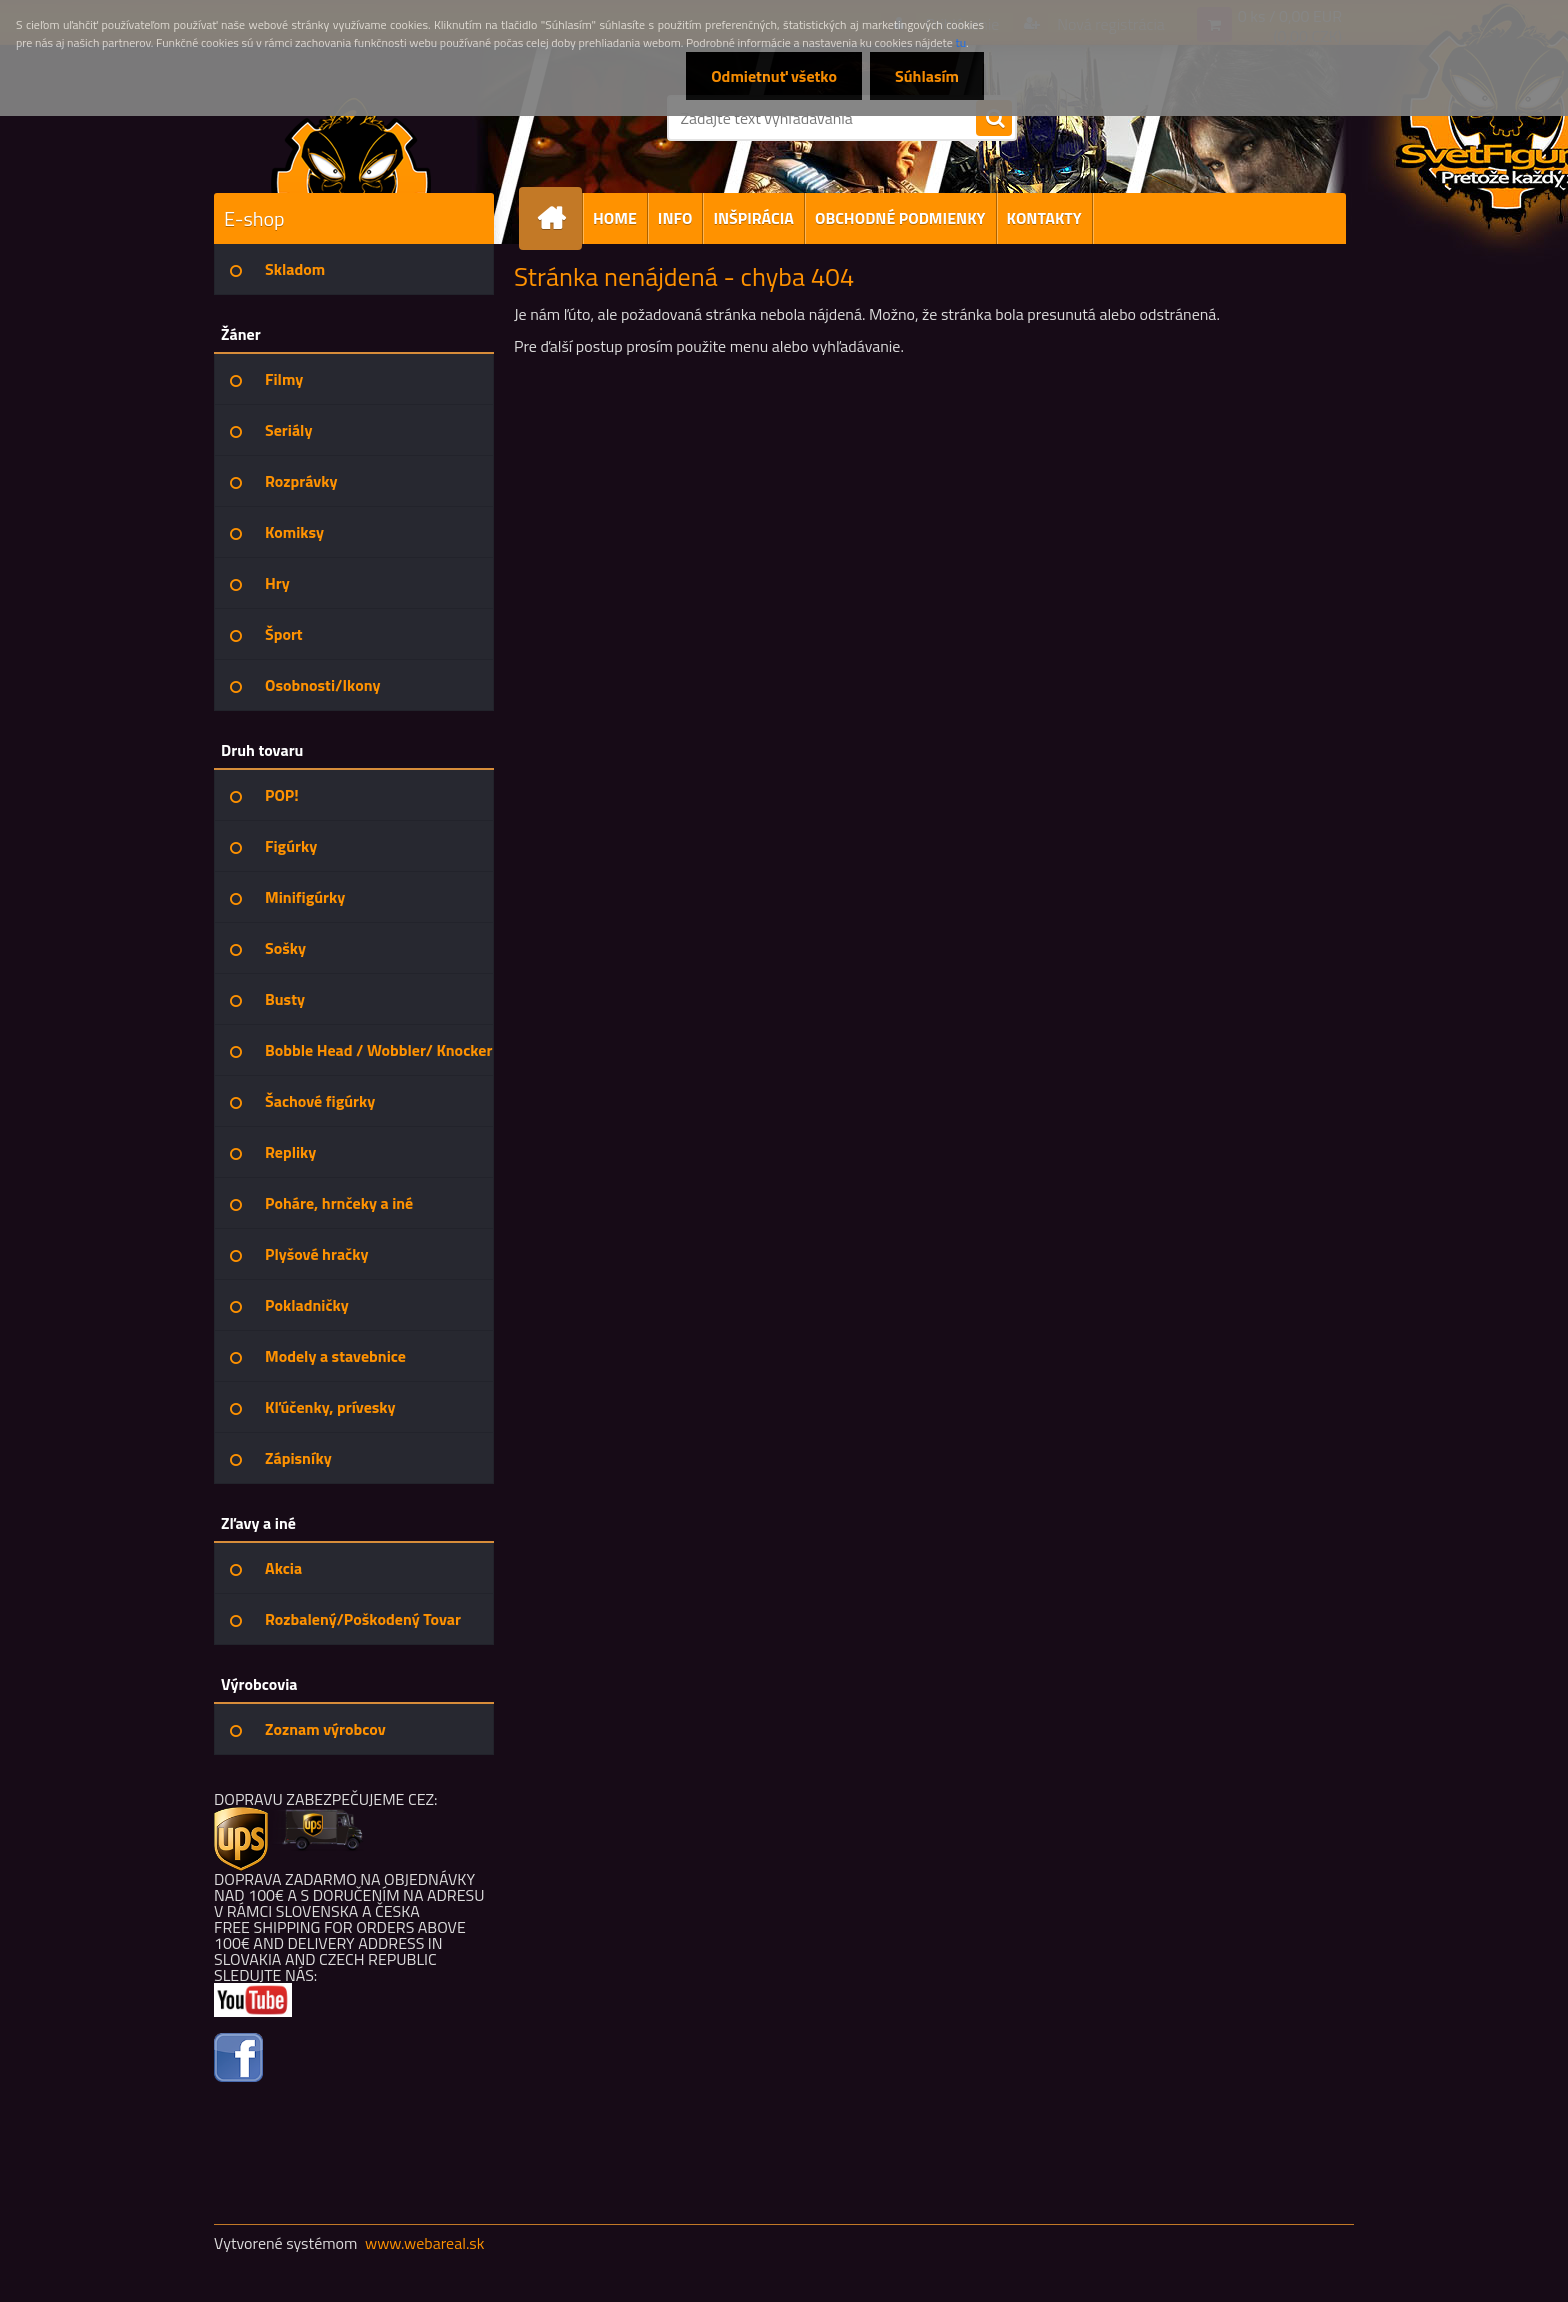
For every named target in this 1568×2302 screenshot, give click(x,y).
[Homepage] (559, 218)
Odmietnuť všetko (774, 76)
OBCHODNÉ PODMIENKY (900, 218)
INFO (675, 218)
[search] (994, 119)
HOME (615, 218)
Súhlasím (927, 76)
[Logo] (351, 144)
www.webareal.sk (425, 2243)
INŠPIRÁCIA (753, 218)
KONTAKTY (1044, 218)
